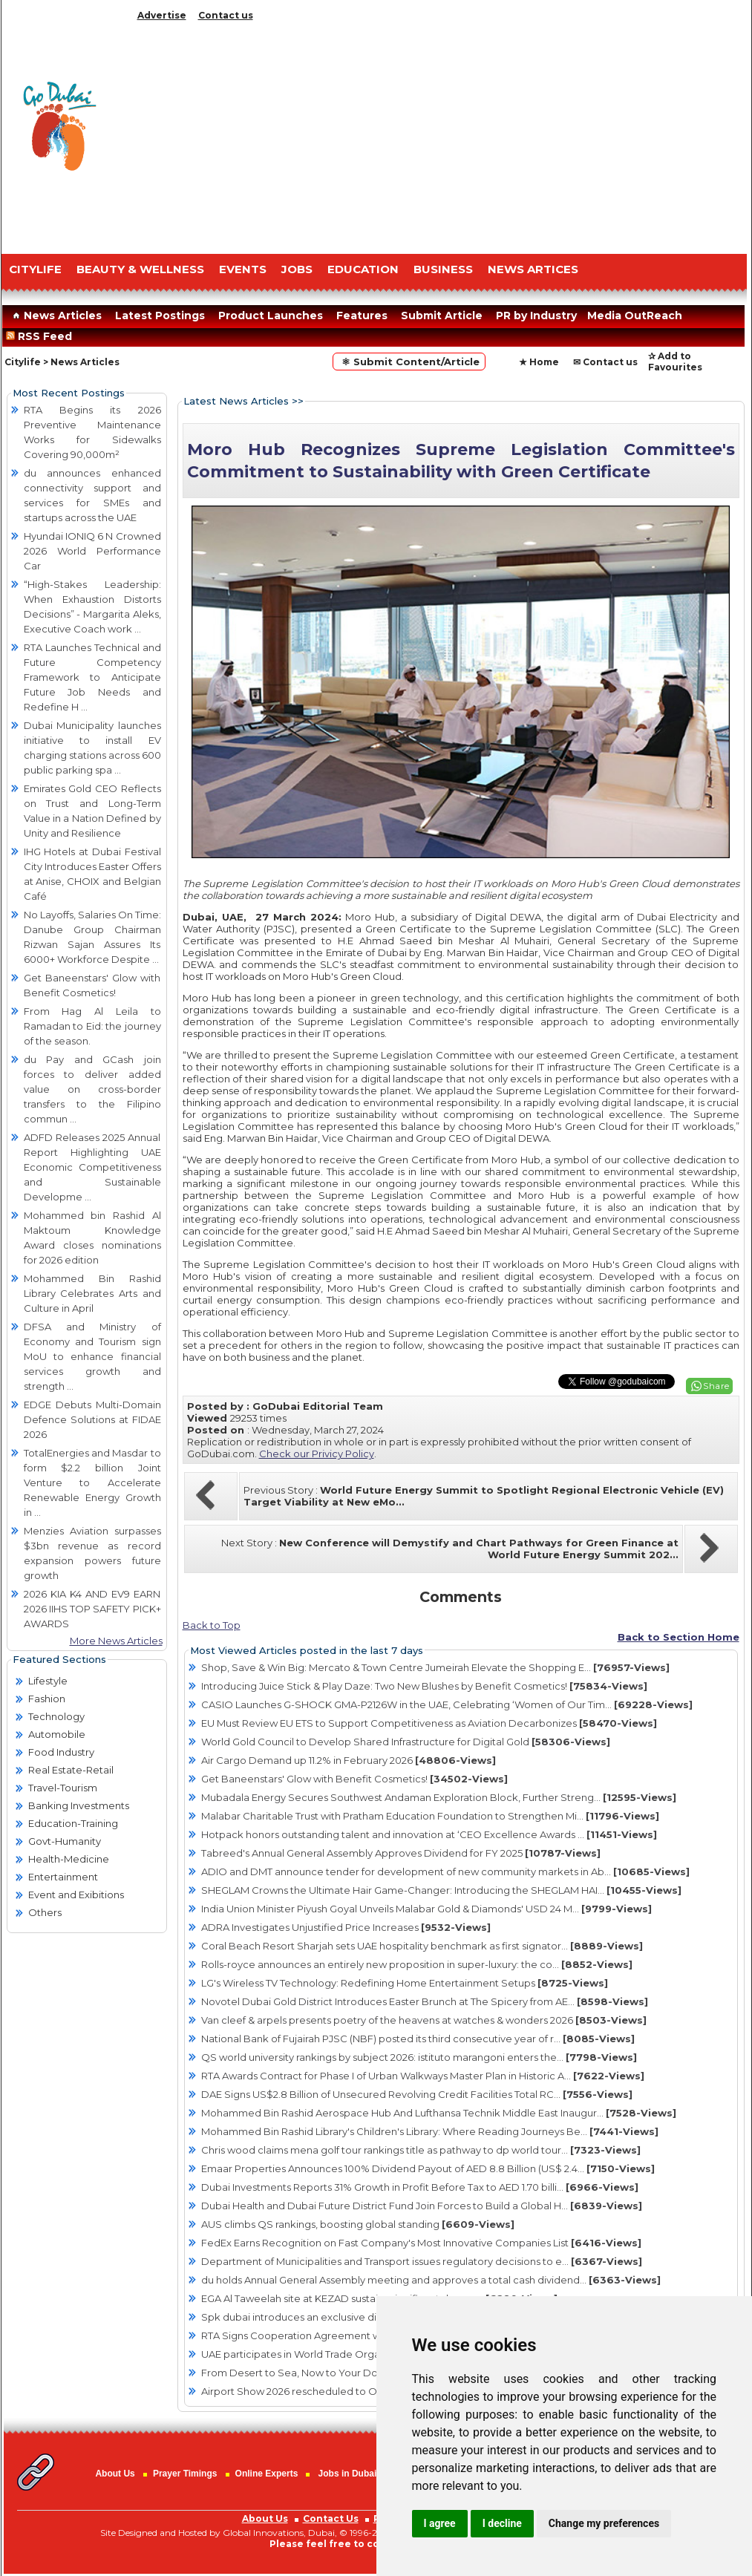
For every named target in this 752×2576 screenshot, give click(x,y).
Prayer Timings (185, 2473)
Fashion (46, 1698)
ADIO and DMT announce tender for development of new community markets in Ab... (445, 1871)
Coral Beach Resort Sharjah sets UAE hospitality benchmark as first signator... (422, 1946)
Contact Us (331, 2518)
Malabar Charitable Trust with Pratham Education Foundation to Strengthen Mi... (430, 1816)
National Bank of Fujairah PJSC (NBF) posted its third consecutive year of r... (418, 2038)
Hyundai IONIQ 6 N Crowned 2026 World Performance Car (92, 551)
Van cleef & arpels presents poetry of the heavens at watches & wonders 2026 (424, 2020)
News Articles (55, 315)
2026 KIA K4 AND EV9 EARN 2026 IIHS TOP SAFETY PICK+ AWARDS (92, 1608)
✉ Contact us (605, 361)
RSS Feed (42, 336)
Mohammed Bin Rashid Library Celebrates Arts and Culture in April (92, 1293)
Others (45, 1912)
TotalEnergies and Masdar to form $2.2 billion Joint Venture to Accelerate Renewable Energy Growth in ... (92, 1482)
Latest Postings (160, 315)
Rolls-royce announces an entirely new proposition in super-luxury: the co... (416, 1964)
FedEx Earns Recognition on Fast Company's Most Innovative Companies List (421, 2243)
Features (361, 315)
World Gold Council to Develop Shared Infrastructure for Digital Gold (405, 1742)
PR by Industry (536, 315)
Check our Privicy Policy (316, 1453)
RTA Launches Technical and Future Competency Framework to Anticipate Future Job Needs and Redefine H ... (92, 677)
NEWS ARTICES (533, 269)
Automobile (56, 1734)
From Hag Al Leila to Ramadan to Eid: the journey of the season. (92, 1026)
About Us (114, 2473)
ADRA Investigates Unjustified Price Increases (346, 1927)
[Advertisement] (439, 134)
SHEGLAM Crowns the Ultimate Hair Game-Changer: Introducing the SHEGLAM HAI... (441, 1890)
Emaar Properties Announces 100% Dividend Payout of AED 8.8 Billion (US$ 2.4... (428, 2168)
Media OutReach (634, 315)
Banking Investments (78, 1805)
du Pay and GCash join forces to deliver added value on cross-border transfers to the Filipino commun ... (92, 1089)
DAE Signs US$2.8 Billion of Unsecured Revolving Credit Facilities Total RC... (416, 2094)
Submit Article (441, 315)
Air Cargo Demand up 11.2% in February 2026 (348, 1760)
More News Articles (116, 1641)
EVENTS (243, 269)
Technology (56, 1716)
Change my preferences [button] (604, 2523)
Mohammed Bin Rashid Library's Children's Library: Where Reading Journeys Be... (429, 2131)
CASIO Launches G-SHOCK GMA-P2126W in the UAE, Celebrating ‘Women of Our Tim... (447, 1704)
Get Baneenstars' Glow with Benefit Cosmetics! (354, 1779)
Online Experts (266, 2473)
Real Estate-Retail (71, 1770)
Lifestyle (48, 1681)
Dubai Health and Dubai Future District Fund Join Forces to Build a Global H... (421, 2205)
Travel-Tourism (62, 1788)
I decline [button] (502, 2523)
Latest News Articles (236, 401)
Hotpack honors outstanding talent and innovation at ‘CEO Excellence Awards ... (429, 1834)
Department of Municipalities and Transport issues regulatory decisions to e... (421, 2261)
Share (716, 1385)
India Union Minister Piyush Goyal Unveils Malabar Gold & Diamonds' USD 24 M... (426, 1909)
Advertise (161, 15)
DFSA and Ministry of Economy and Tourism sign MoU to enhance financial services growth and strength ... (92, 1356)
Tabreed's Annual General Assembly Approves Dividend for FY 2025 (401, 1853)
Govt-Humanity (64, 1841)
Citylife (22, 361)
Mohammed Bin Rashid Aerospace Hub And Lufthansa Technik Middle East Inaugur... (438, 2113)
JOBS (297, 269)
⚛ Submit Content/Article (409, 361)
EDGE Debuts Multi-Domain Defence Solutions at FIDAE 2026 (92, 1419)
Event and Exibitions (76, 1894)
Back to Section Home (678, 1637)
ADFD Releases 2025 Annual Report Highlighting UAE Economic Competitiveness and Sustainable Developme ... (92, 1167)
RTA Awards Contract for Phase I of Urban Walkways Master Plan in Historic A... (422, 2076)
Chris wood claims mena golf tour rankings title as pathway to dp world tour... (421, 2150)
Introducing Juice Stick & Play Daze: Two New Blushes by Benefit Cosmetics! (424, 1686)
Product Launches (270, 315)
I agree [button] (440, 2523)
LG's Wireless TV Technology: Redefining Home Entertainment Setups (404, 1983)
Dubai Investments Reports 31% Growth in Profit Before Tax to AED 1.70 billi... (419, 2187)
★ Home (539, 361)
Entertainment (63, 1877)
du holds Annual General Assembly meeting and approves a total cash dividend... (431, 2280)
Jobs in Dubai (347, 2473)
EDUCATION (363, 269)
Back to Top (212, 1625)
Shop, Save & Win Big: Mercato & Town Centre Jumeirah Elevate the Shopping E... (435, 1667)
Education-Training (73, 1823)
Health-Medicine (68, 1859)
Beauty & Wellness (140, 269)
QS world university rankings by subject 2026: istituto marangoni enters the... (419, 2057)
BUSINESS (443, 269)
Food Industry (61, 1752)
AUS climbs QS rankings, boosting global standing (357, 2224)
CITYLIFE (35, 269)
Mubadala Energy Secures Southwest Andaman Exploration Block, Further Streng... (438, 1797)
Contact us (225, 15)
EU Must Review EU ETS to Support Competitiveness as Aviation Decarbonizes (429, 1723)
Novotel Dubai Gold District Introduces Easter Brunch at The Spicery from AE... (424, 2001)
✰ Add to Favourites (675, 361)
